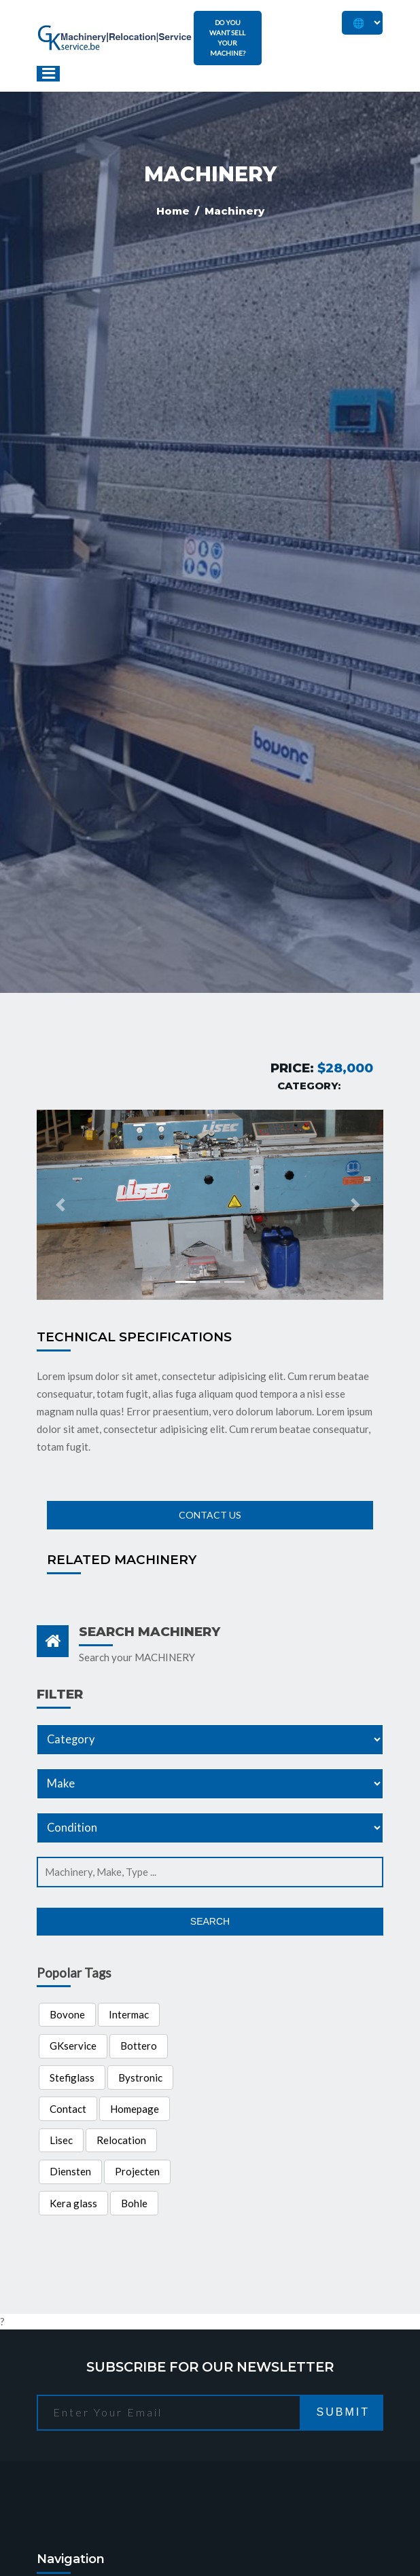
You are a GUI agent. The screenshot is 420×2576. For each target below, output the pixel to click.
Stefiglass (72, 2077)
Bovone (67, 2014)
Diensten (70, 2171)
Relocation (121, 2140)
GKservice (73, 2045)
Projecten (137, 2171)
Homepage (134, 2109)
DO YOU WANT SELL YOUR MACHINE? (227, 37)
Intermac (129, 2014)
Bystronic (140, 2077)
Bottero (138, 2045)
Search (210, 1921)
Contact (68, 2109)
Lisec (61, 2140)
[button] (63, 1205)
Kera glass (73, 2203)
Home (174, 210)
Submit (343, 2412)
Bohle (134, 2203)
